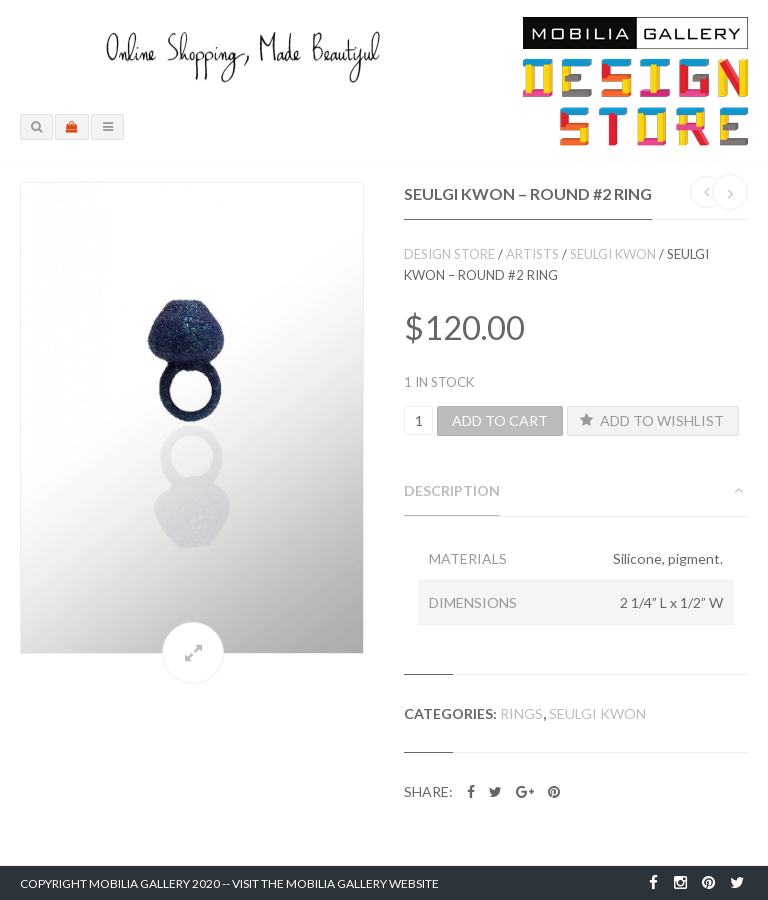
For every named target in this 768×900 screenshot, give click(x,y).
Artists (532, 254)
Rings (521, 713)
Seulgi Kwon (613, 254)
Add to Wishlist (651, 420)
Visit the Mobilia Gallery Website (335, 883)
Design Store (449, 254)
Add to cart (500, 420)
